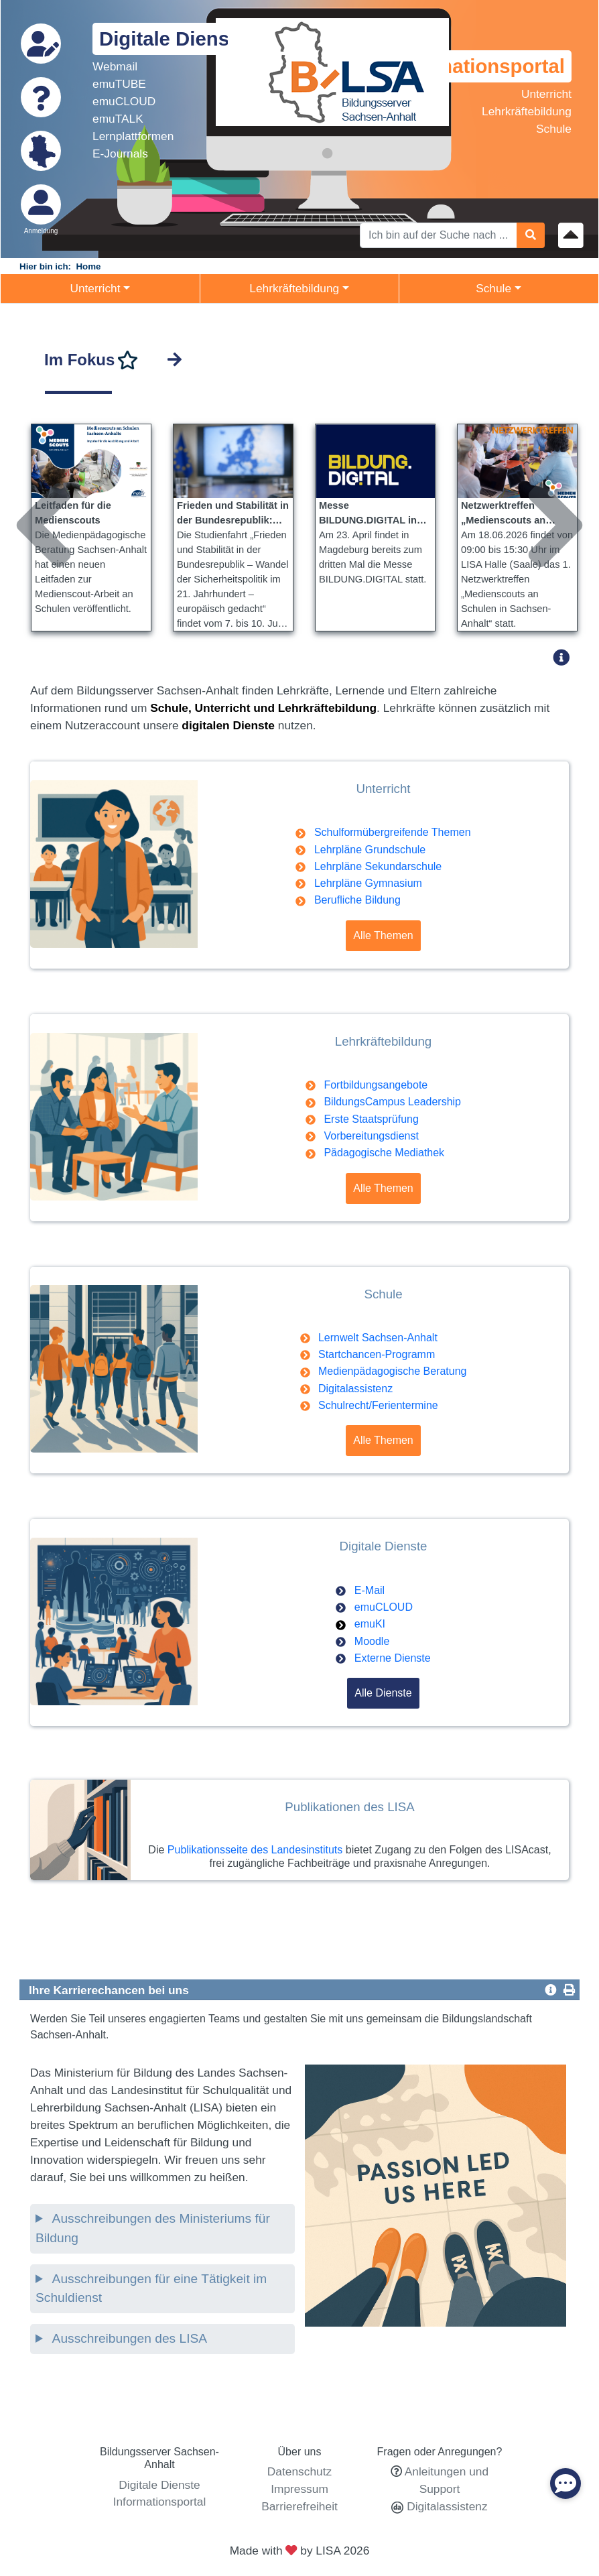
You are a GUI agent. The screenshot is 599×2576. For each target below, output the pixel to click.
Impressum (299, 2489)
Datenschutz (299, 2471)
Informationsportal (478, 66)
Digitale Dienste (173, 38)
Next (538, 474)
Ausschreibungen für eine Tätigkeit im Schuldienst (151, 2288)
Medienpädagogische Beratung (392, 1371)
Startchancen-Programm (376, 1354)
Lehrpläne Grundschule (369, 849)
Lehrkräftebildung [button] (294, 288)
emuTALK (117, 118)
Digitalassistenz (355, 1388)
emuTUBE (119, 83)
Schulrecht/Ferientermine (378, 1405)
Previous (27, 474)
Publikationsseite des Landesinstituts (255, 1849)
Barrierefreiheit (299, 2506)
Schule (554, 128)
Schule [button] (493, 288)
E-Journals (120, 153)
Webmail (114, 66)
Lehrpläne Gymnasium (368, 883)
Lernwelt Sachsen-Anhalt (378, 1337)
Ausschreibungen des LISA (128, 2338)
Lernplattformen (133, 136)
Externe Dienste (392, 1658)
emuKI (369, 1624)
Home (88, 266)
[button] (565, 657)
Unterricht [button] (95, 288)
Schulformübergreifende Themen (392, 832)
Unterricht (546, 94)
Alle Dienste (382, 1693)
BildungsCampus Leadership (392, 1101)
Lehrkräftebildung (527, 111)
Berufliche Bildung (357, 900)
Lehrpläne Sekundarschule (378, 866)
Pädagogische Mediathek (384, 1152)
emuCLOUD (123, 101)
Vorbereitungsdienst (371, 1136)
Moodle (371, 1641)
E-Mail (369, 1590)
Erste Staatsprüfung (371, 1119)
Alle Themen (383, 935)
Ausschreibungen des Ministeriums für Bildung (153, 2228)
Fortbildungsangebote (375, 1085)
